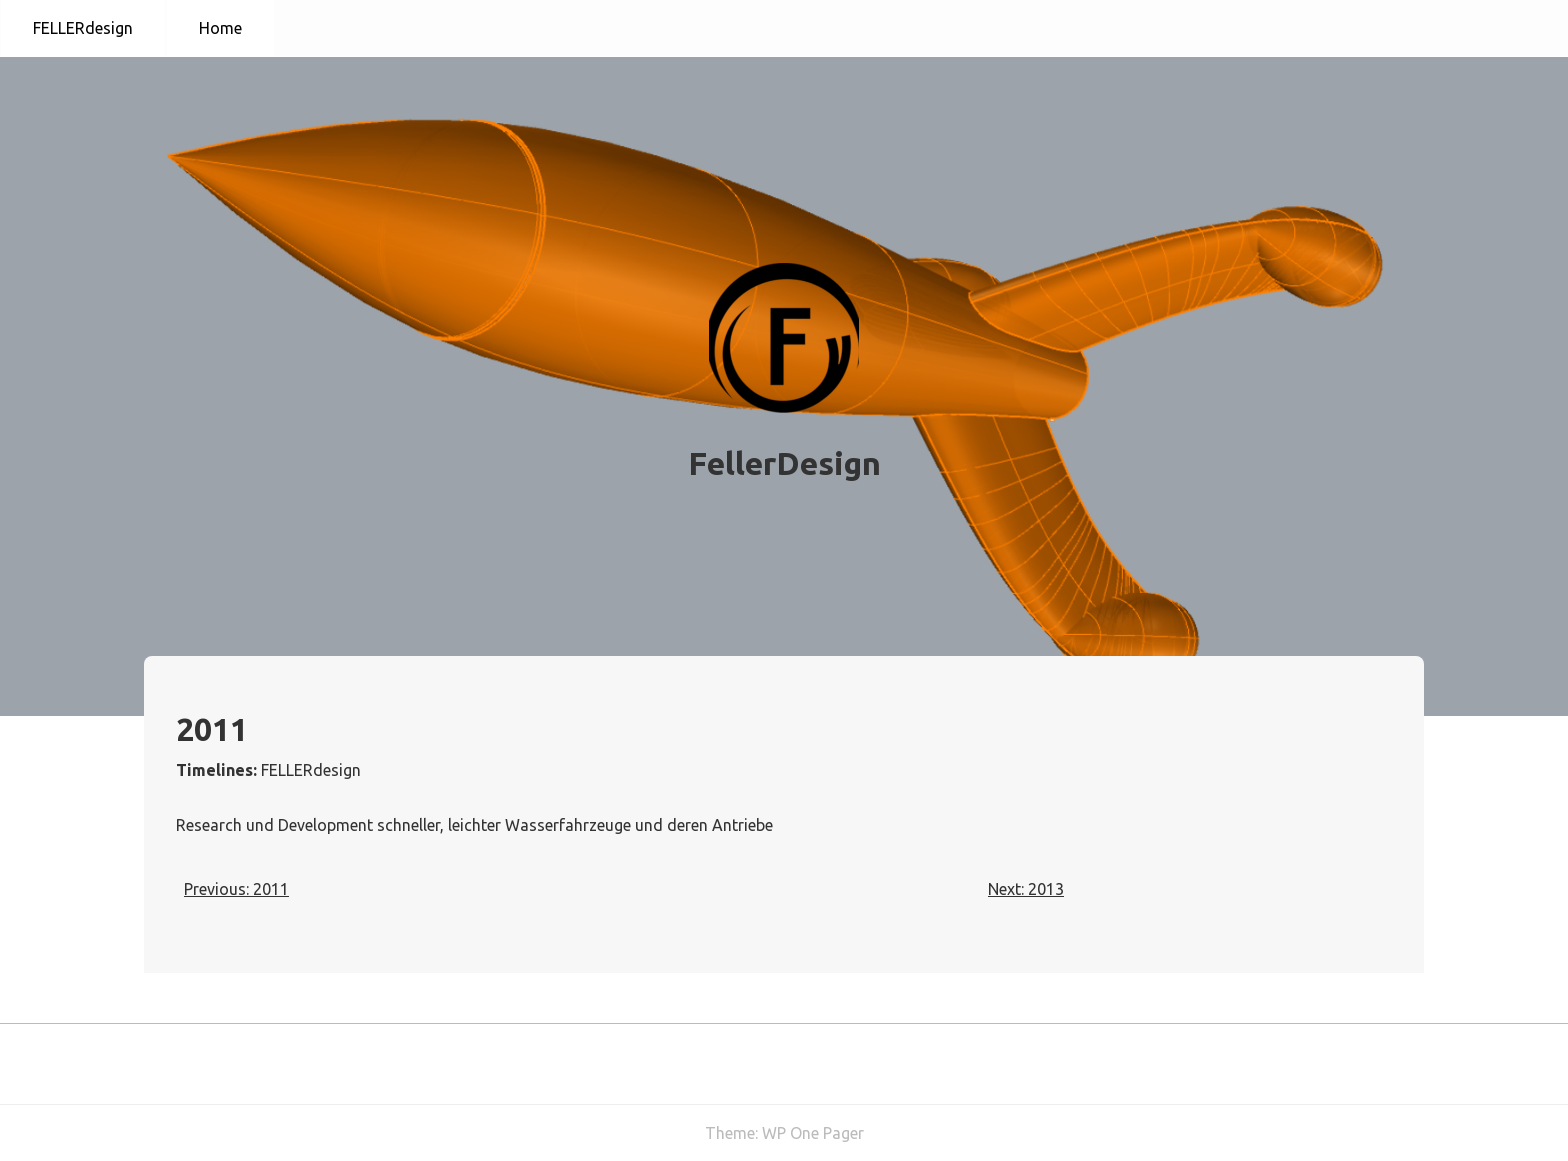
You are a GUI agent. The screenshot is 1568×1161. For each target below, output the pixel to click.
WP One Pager (813, 1133)
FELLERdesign (83, 28)
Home (220, 28)
